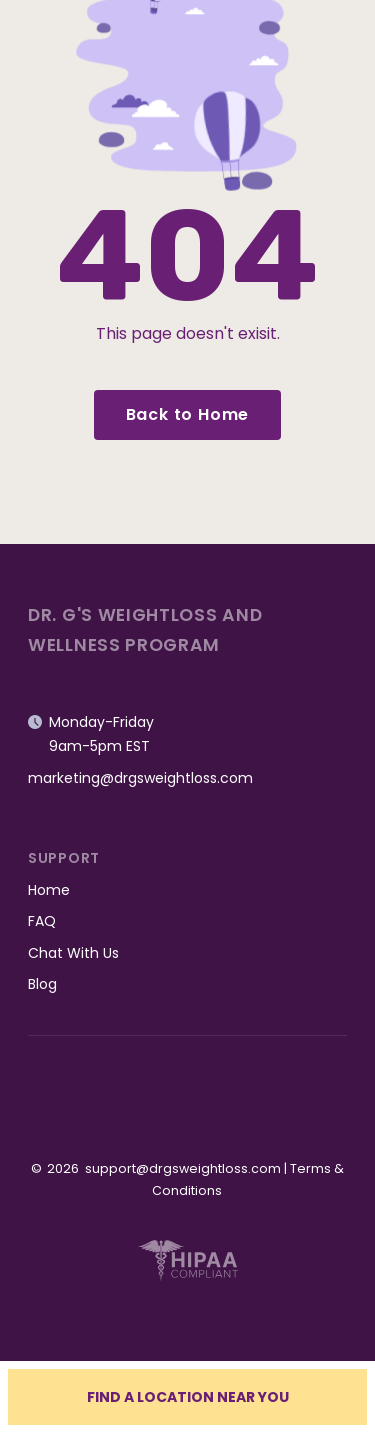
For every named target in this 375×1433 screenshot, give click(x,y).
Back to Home (188, 414)
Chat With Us (73, 953)
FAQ (42, 921)
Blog (42, 984)
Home (49, 890)
